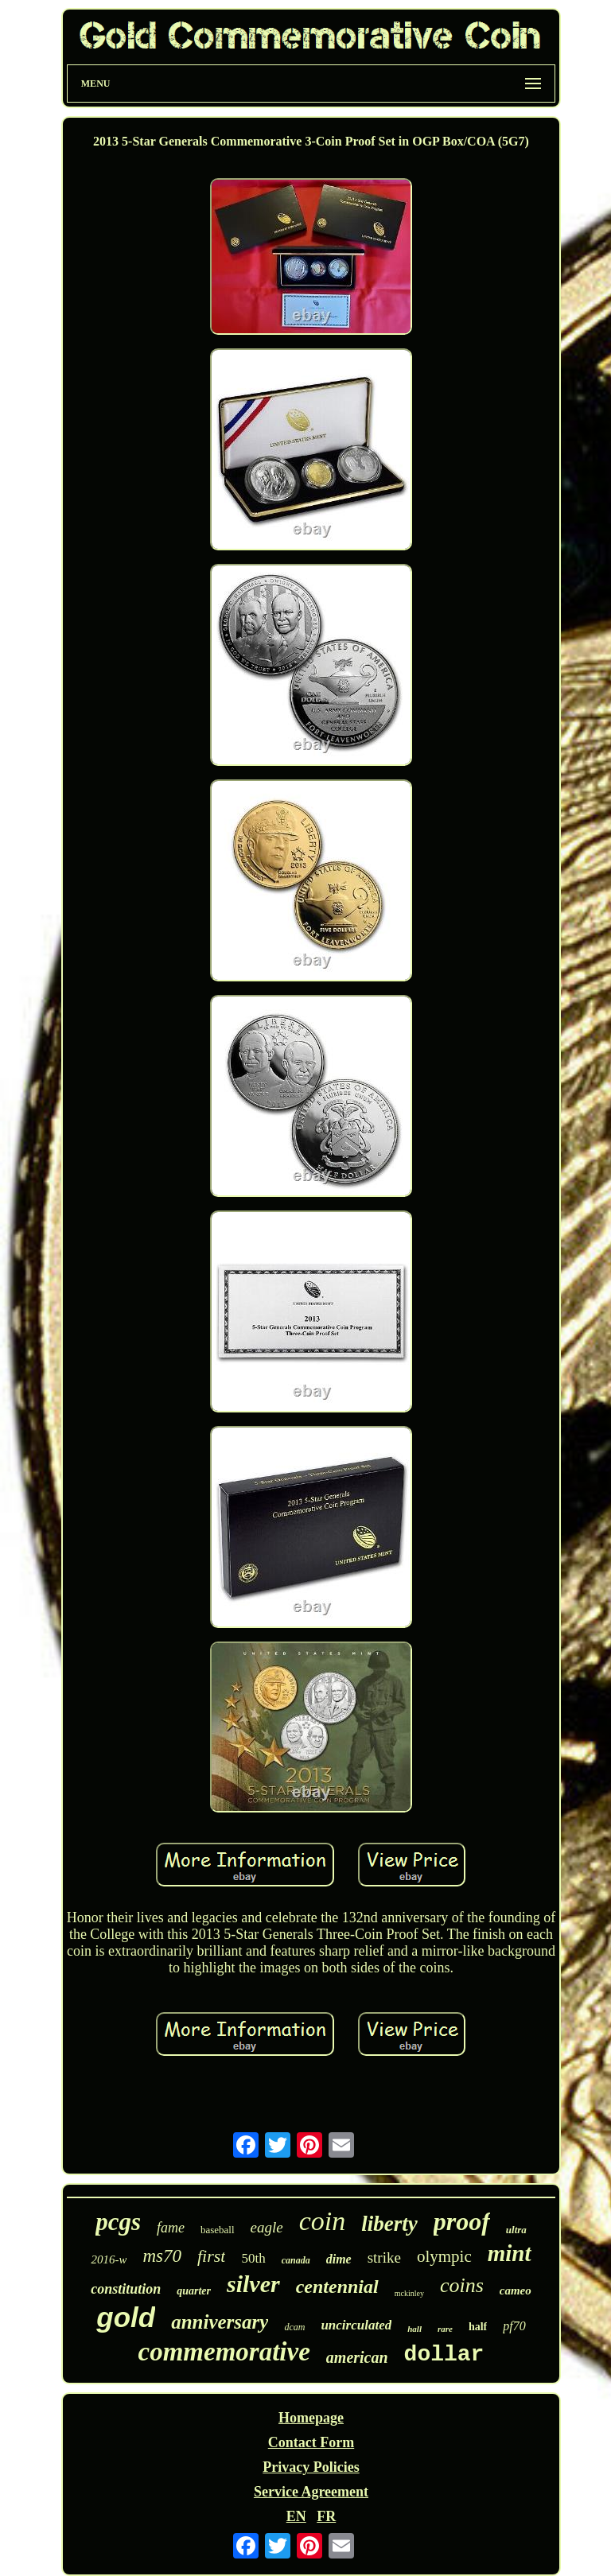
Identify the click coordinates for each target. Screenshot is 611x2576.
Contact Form (311, 2442)
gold (125, 2317)
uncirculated (356, 2325)
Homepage (311, 2418)
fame (171, 2228)
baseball (217, 2230)
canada (296, 2260)
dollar (444, 2354)
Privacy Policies (311, 2467)
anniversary (219, 2322)
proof (462, 2221)
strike (384, 2257)
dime (339, 2259)
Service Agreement (311, 2492)
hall (414, 2328)
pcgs (118, 2222)
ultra (516, 2230)
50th (253, 2258)
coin (322, 2221)
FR (326, 2516)
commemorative (224, 2351)
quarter (194, 2291)
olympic (444, 2256)
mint (509, 2253)
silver (253, 2284)
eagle (267, 2227)
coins (462, 2285)
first (211, 2256)
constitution (126, 2289)
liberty (389, 2224)
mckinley (409, 2293)
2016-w (108, 2259)
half (478, 2327)
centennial (337, 2286)
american (357, 2357)
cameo (515, 2290)
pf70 (514, 2326)
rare (445, 2328)
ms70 (161, 2256)
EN (296, 2516)
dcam (294, 2327)
